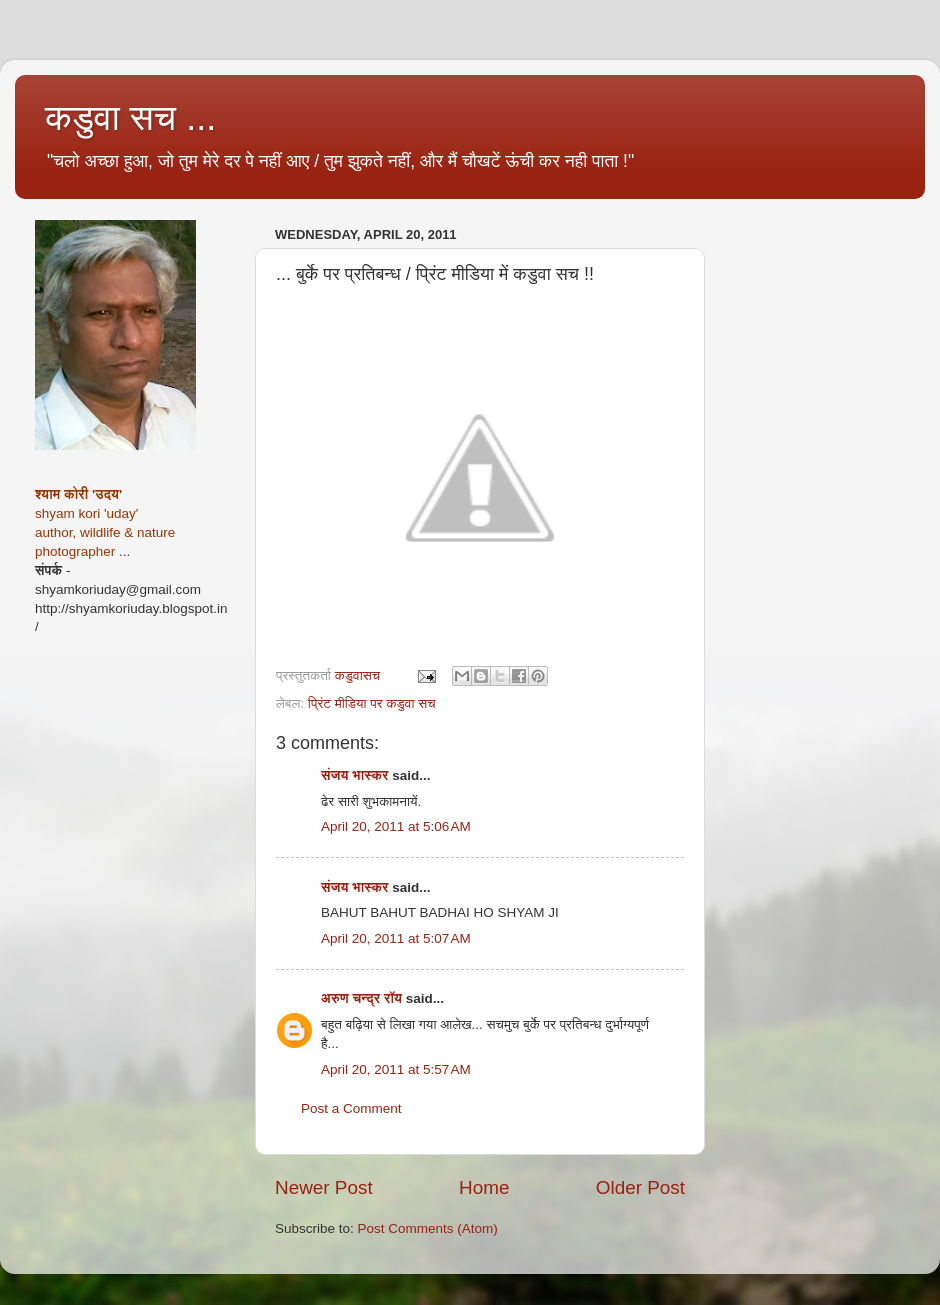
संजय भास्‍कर (356, 775)
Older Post (640, 1187)
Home (484, 1187)
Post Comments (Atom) (428, 1228)
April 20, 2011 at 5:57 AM (396, 1069)
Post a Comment (351, 1108)
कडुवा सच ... (130, 117)
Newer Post (324, 1187)
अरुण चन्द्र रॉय (361, 998)
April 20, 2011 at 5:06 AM (396, 826)
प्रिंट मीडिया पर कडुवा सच (372, 703)
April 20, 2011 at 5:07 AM (396, 938)
